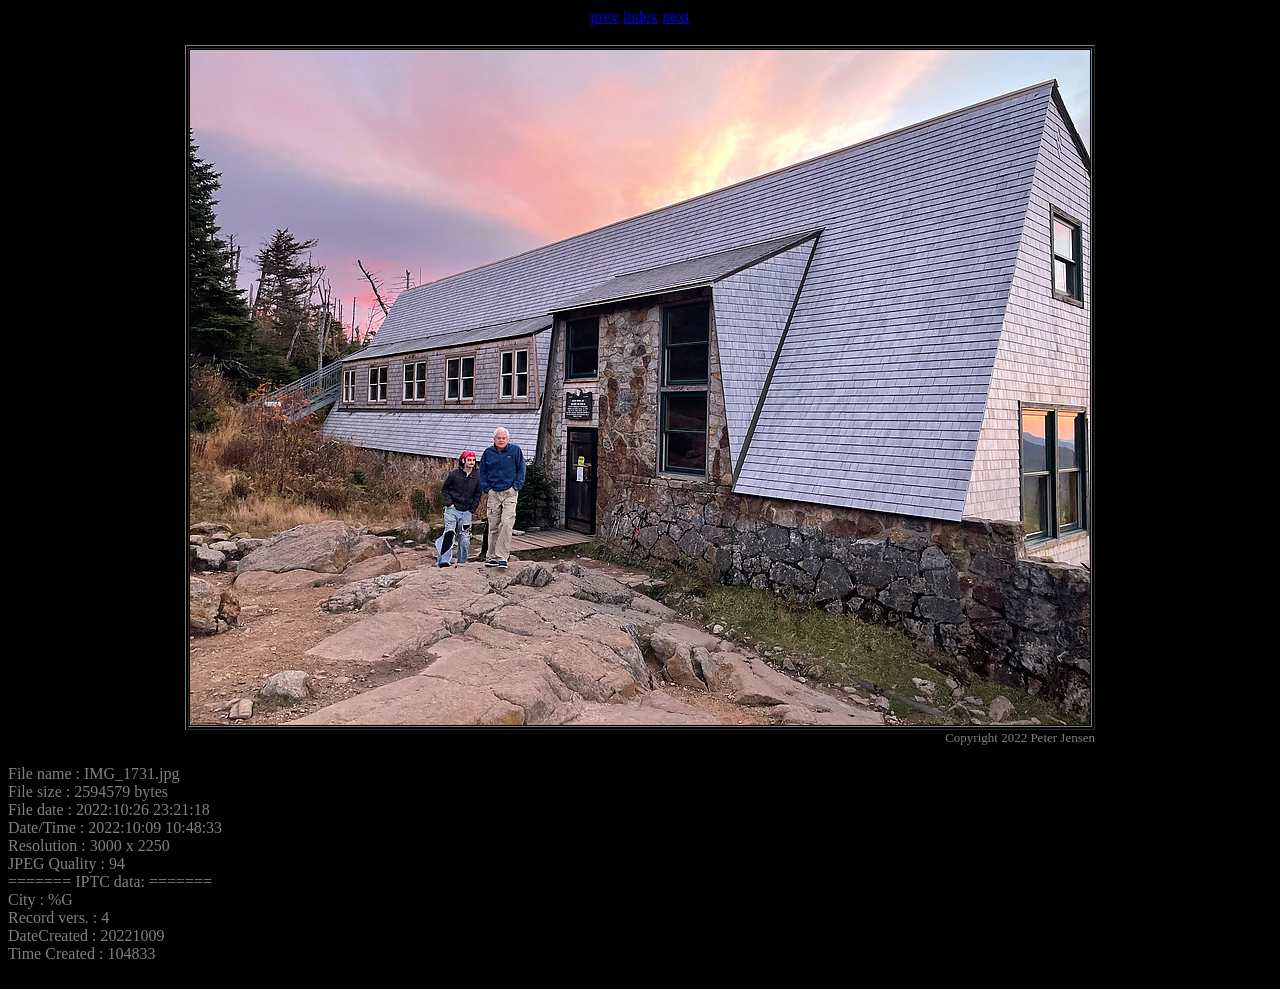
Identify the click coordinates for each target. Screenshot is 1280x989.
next (676, 16)
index (641, 16)
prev (604, 16)
